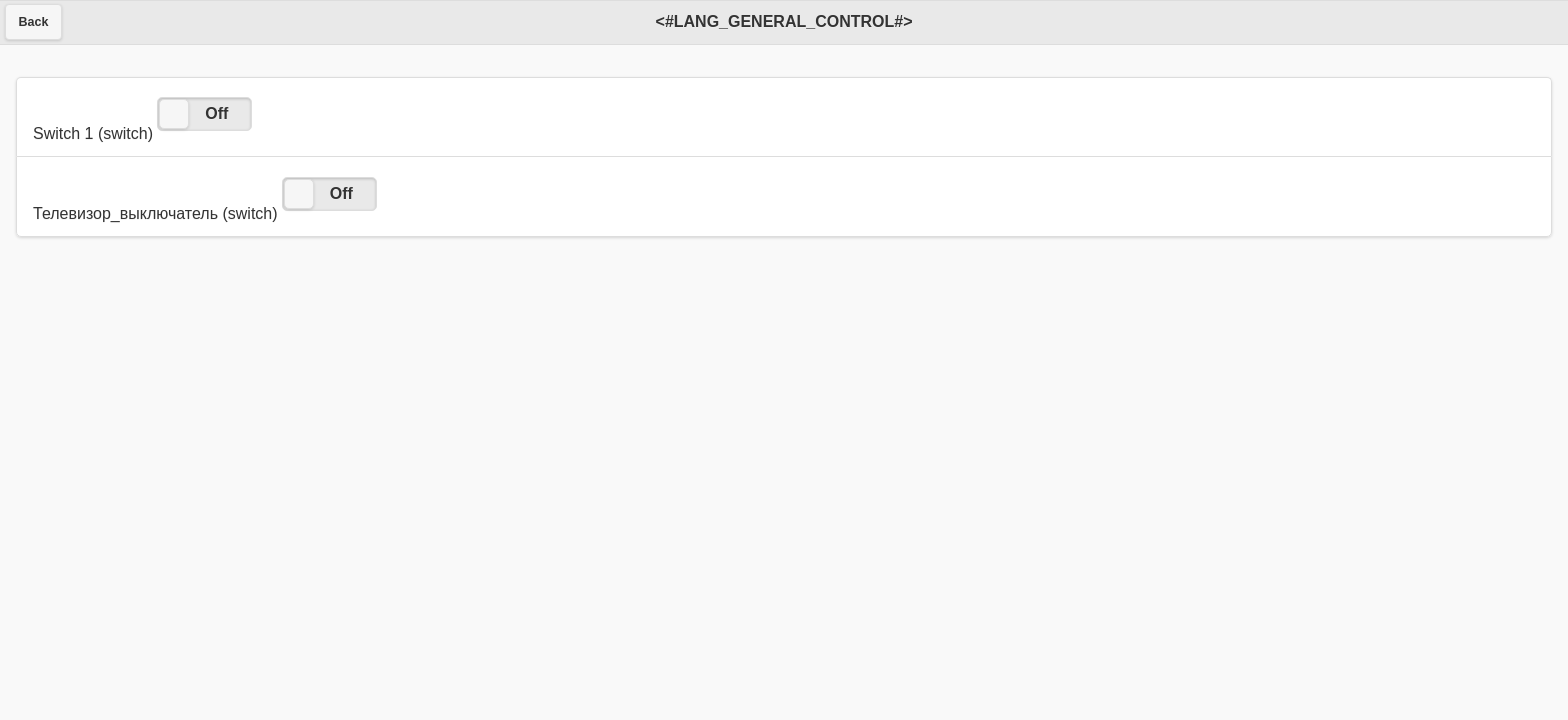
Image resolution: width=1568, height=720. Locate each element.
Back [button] (34, 22)
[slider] (174, 114)
